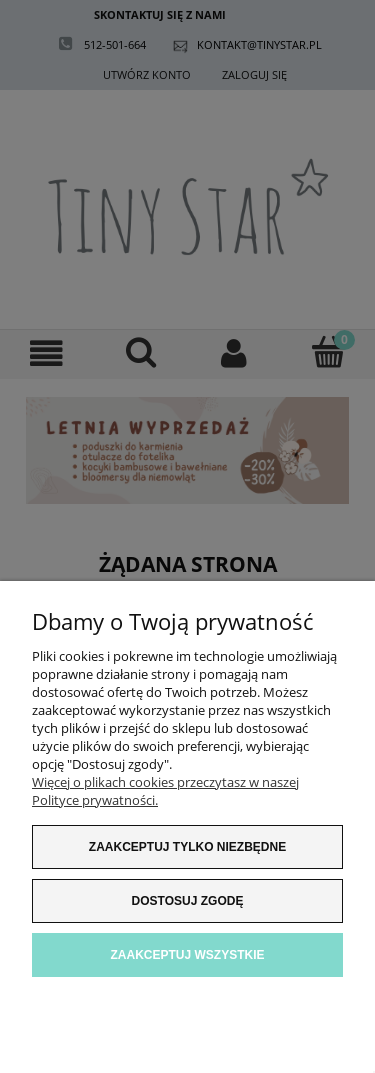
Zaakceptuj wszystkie (187, 955)
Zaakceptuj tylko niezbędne (187, 847)
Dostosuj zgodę (188, 901)
